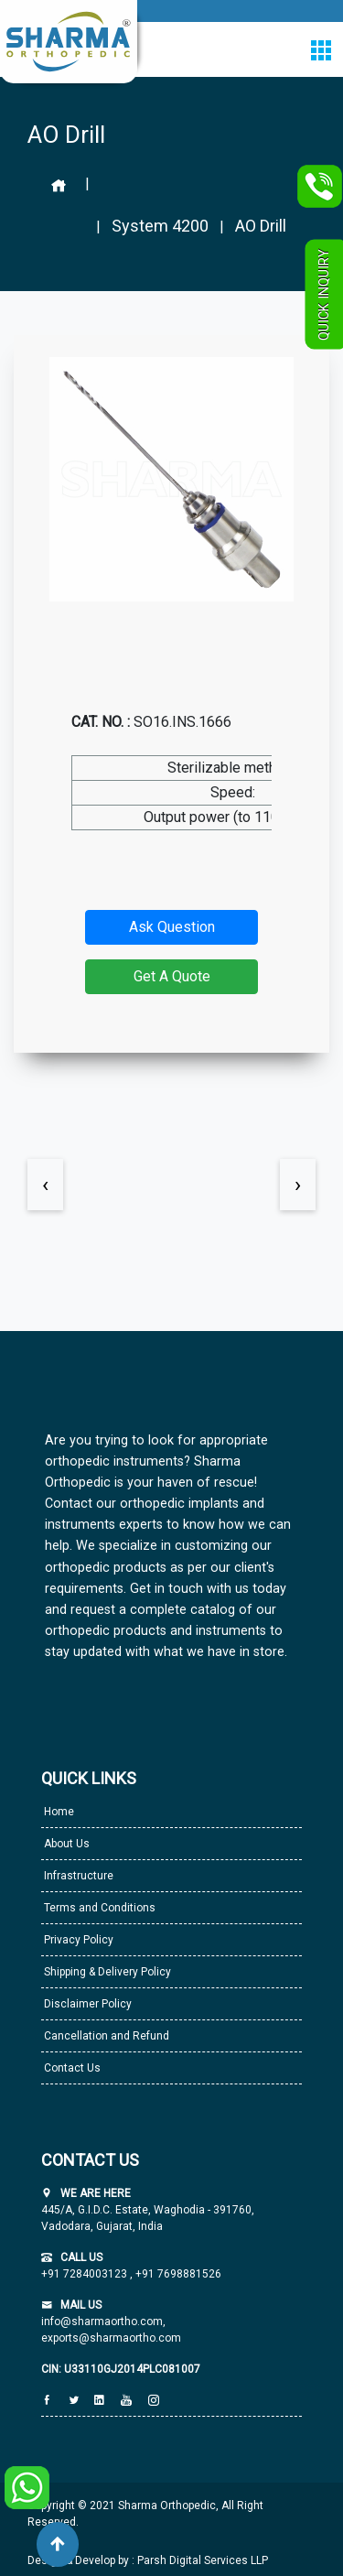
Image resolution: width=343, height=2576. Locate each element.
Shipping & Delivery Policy (106, 1971)
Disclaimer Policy (86, 2003)
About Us (65, 1843)
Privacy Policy (77, 1939)
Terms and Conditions (98, 1907)
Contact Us (71, 2068)
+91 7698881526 (177, 2274)
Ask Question (172, 927)
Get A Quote (172, 976)
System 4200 (160, 225)
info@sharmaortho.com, (103, 2321)
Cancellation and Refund (105, 2035)
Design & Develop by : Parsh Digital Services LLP (147, 2560)
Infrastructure (77, 1875)
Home (57, 1811)
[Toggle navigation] (320, 50)
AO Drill (260, 225)
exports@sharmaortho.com (111, 2338)
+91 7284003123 (85, 2274)
